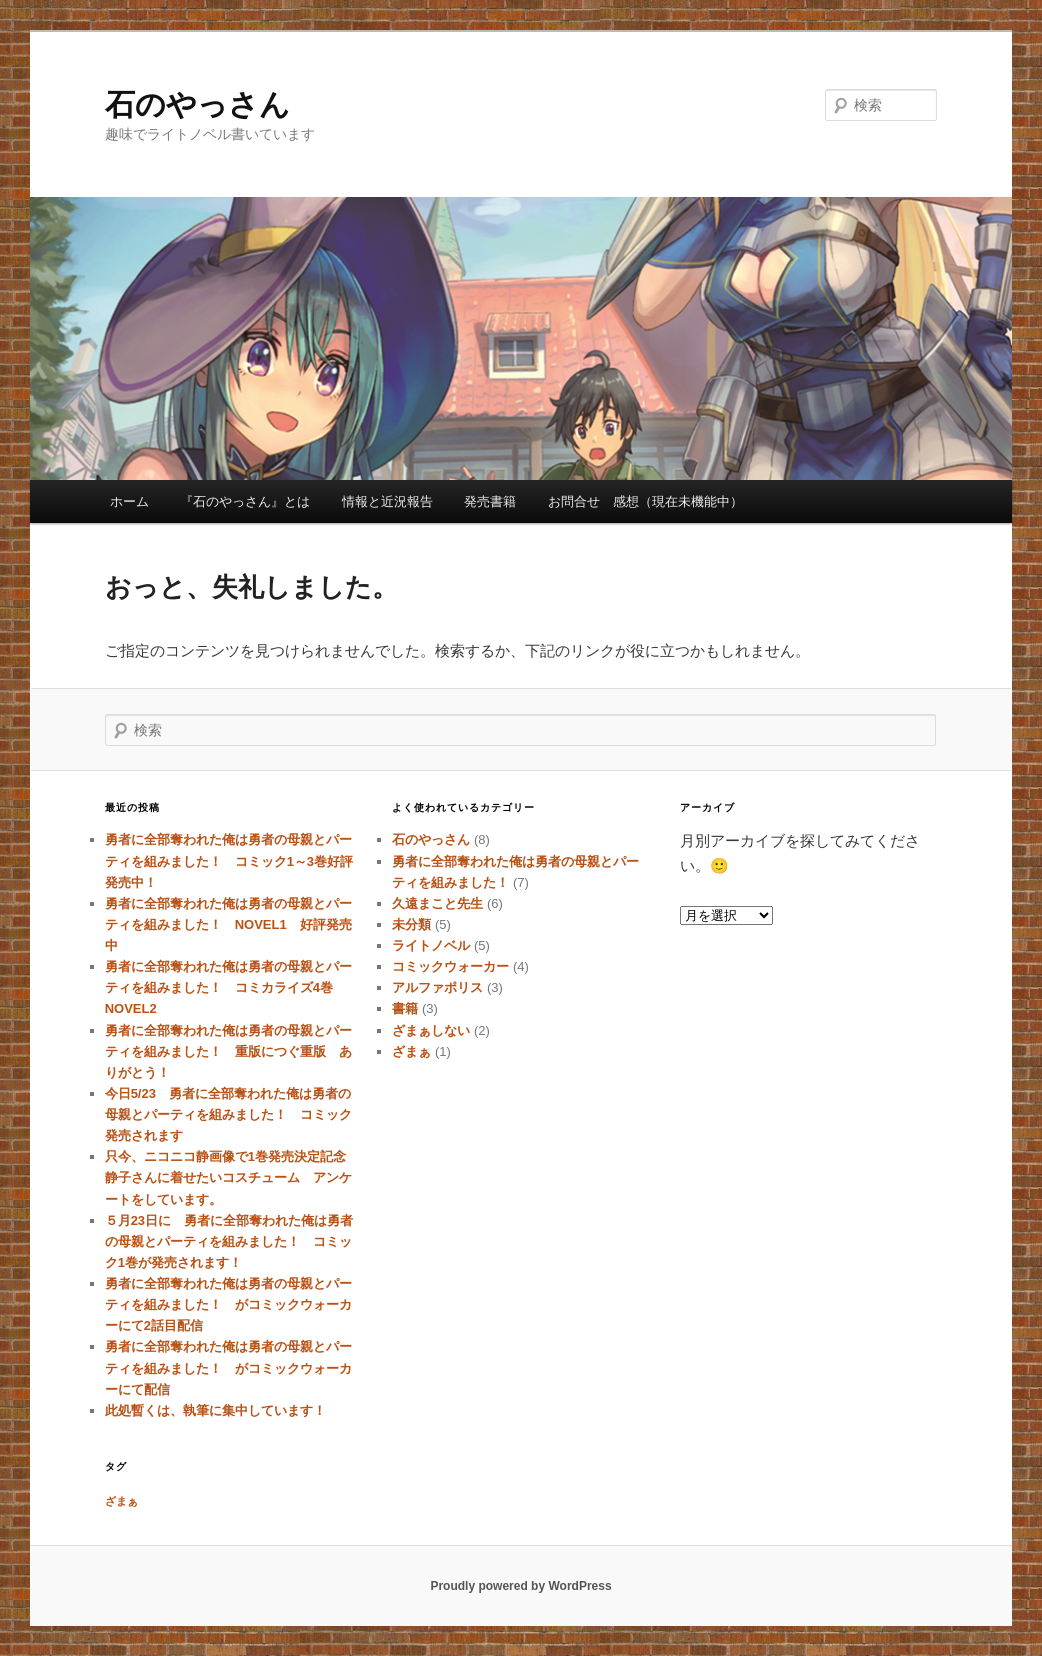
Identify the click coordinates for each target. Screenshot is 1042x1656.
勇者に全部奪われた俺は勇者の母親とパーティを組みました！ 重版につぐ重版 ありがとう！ (228, 1051)
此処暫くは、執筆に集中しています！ (215, 1410)
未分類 (411, 924)
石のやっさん (197, 104)
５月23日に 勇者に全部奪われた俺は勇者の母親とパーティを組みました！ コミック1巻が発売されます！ (229, 1241)
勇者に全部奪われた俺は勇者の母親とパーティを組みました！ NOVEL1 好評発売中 (228, 924)
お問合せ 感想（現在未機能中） (645, 501)
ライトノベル (431, 945)
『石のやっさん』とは (245, 501)
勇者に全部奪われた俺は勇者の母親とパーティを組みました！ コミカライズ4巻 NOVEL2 (228, 987)
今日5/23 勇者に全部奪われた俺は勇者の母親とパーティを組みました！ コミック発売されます (228, 1114)
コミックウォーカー (450, 966)
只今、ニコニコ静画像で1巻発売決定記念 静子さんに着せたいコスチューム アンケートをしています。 (232, 1177)
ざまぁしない (431, 1030)
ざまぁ (411, 1051)
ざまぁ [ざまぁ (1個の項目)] (121, 1501)
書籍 (405, 1008)
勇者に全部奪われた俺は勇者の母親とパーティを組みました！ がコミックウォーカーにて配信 (228, 1367)
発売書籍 (490, 501)
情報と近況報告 (387, 501)
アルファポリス (437, 987)
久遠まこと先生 (437, 903)
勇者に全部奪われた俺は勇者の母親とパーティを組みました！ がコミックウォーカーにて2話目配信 (228, 1304)
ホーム (129, 501)
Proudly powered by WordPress (520, 1586)
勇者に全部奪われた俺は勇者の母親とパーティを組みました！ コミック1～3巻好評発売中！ (229, 860)
